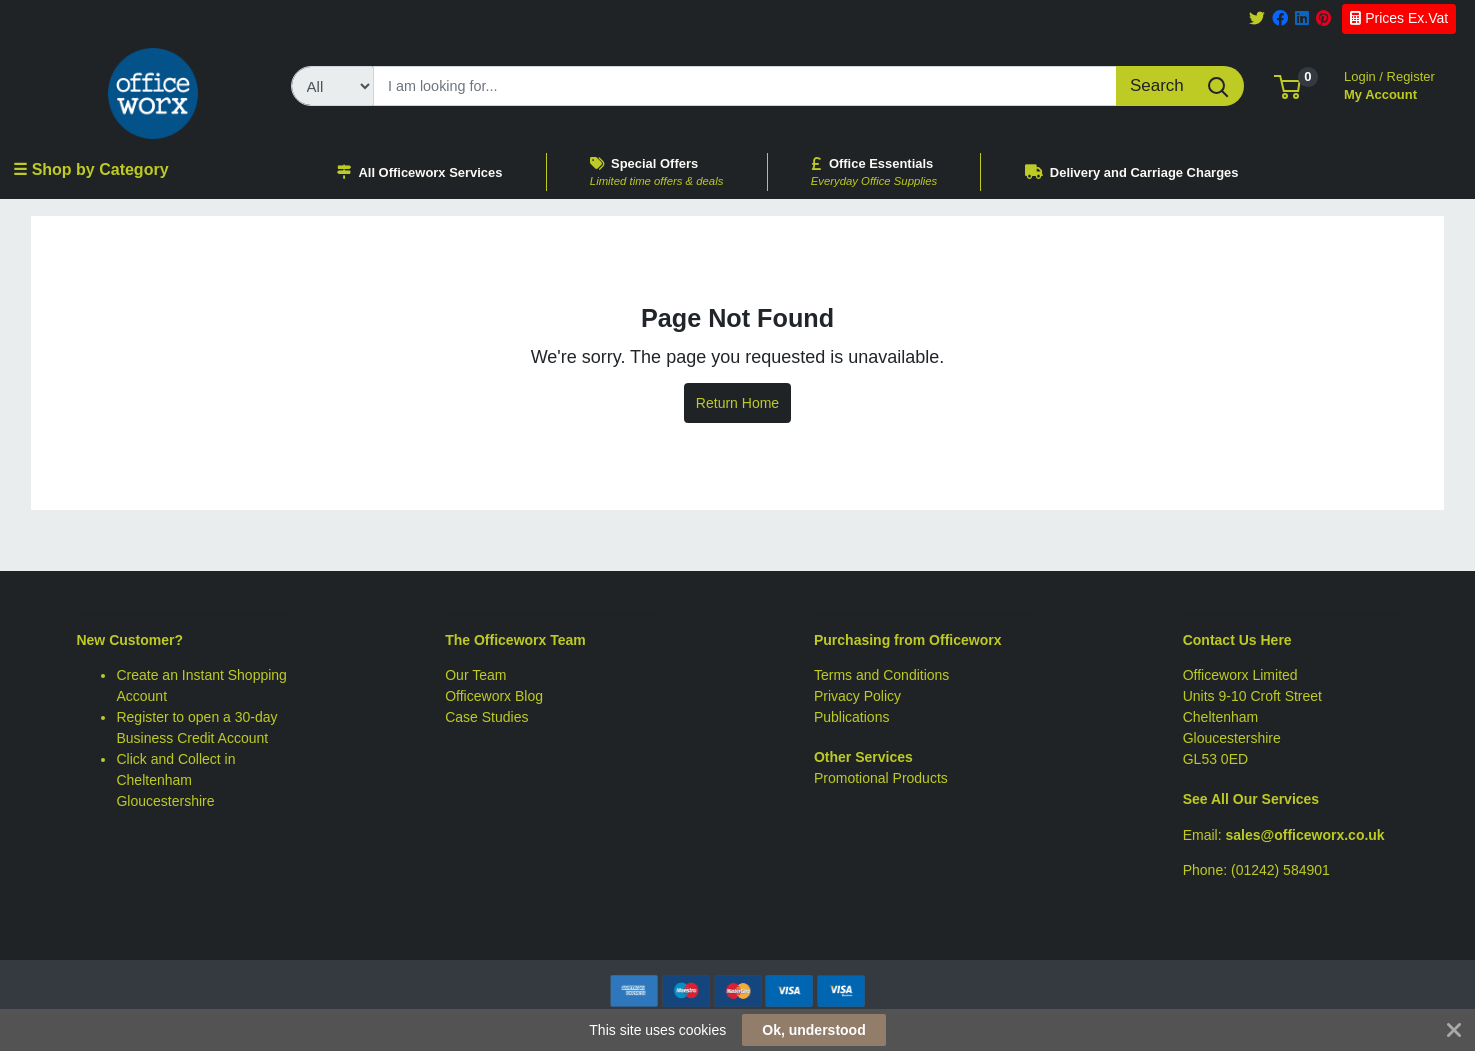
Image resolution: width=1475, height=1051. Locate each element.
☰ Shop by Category (90, 169)
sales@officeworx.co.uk (1305, 835)
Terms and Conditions (881, 675)
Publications (852, 717)
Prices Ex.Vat (1399, 18)
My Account (1389, 83)
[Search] (745, 86)
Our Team (475, 675)
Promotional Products (881, 778)
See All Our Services (1251, 799)
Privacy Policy (857, 696)
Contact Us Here (1237, 640)
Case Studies (486, 717)
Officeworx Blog (494, 696)
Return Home (737, 403)
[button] (1287, 85)
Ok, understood (813, 1030)
